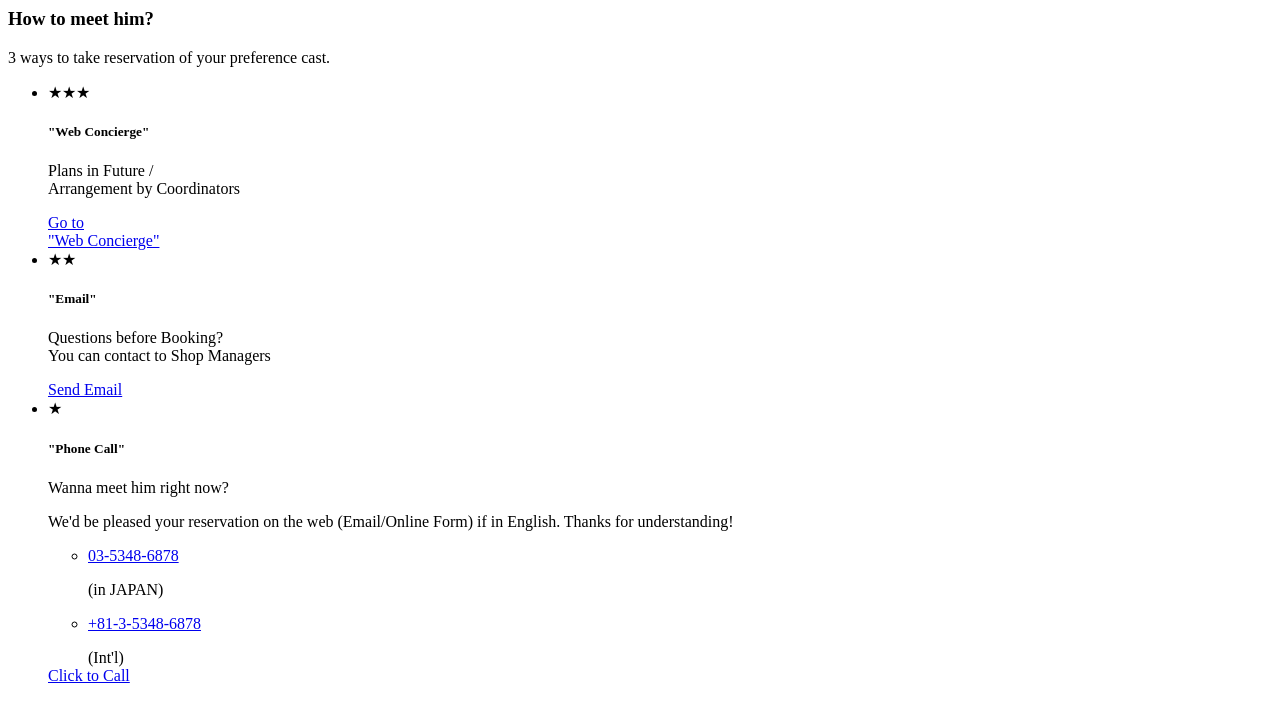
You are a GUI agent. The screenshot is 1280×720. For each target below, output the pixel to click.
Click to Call (89, 675)
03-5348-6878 (133, 555)
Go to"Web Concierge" (103, 231)
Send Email (85, 389)
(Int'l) (106, 657)
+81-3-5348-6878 (144, 623)
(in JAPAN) (125, 589)
